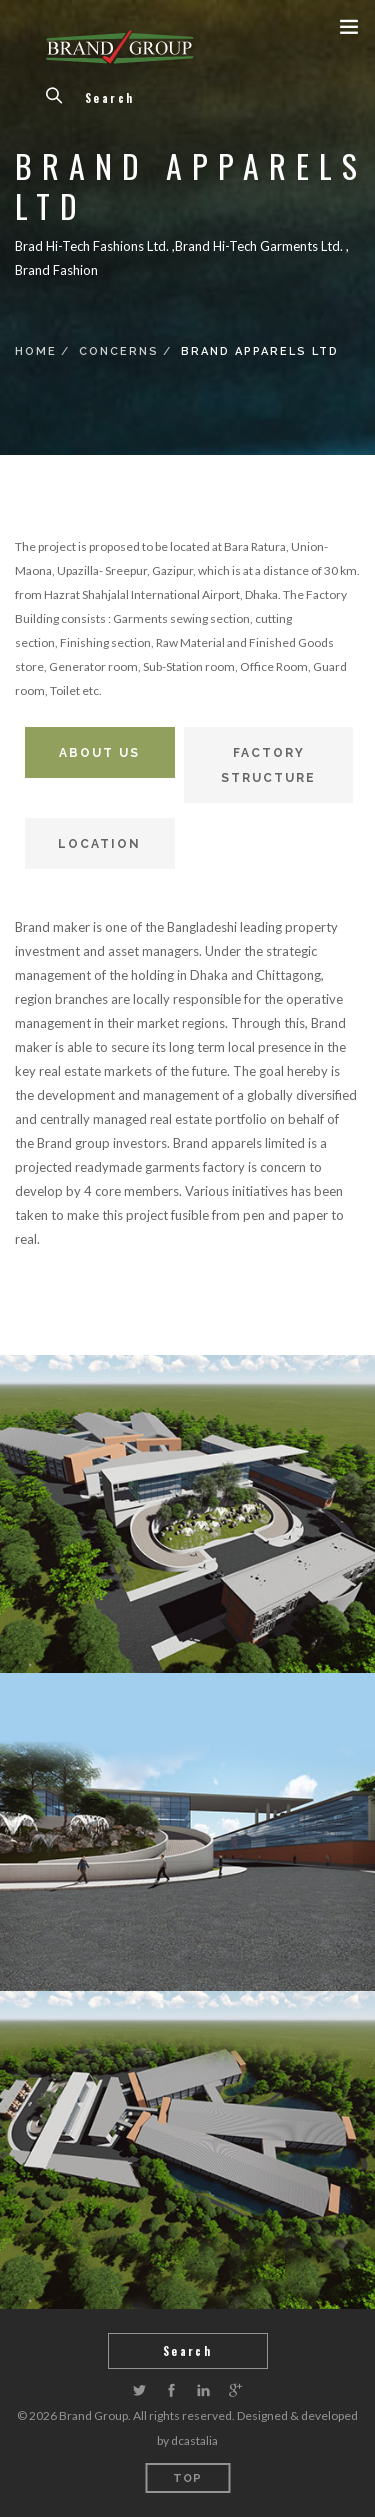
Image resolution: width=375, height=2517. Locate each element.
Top (187, 2478)
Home (36, 351)
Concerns (119, 351)
